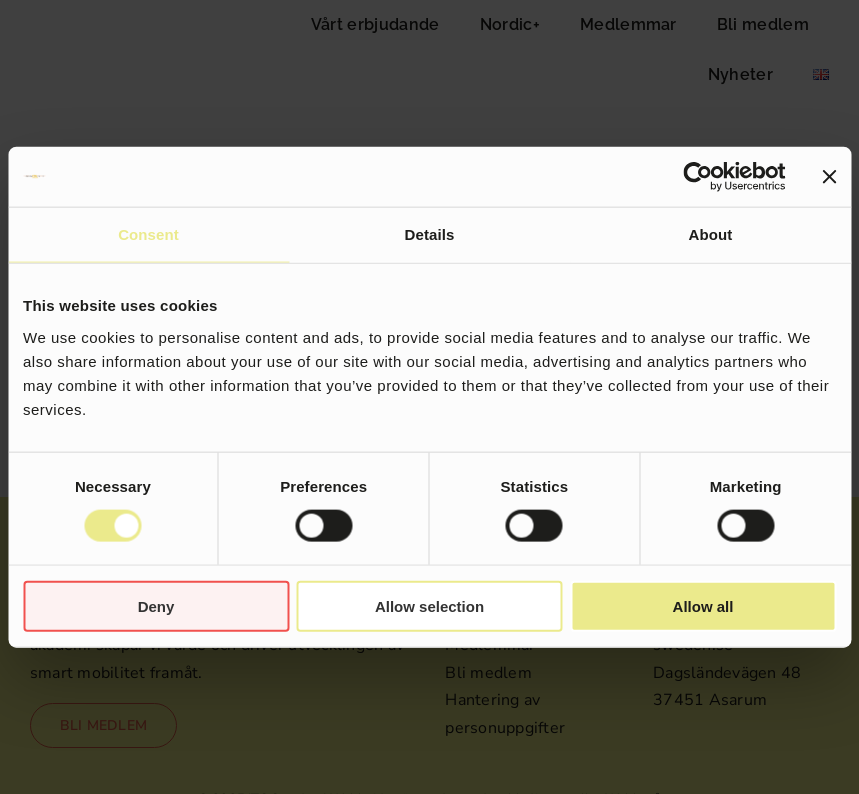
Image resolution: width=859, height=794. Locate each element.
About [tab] (711, 234)
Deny (156, 605)
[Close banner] (829, 177)
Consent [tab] (148, 234)
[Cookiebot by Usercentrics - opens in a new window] (697, 177)
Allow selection (429, 605)
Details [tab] (430, 234)
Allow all (703, 605)
